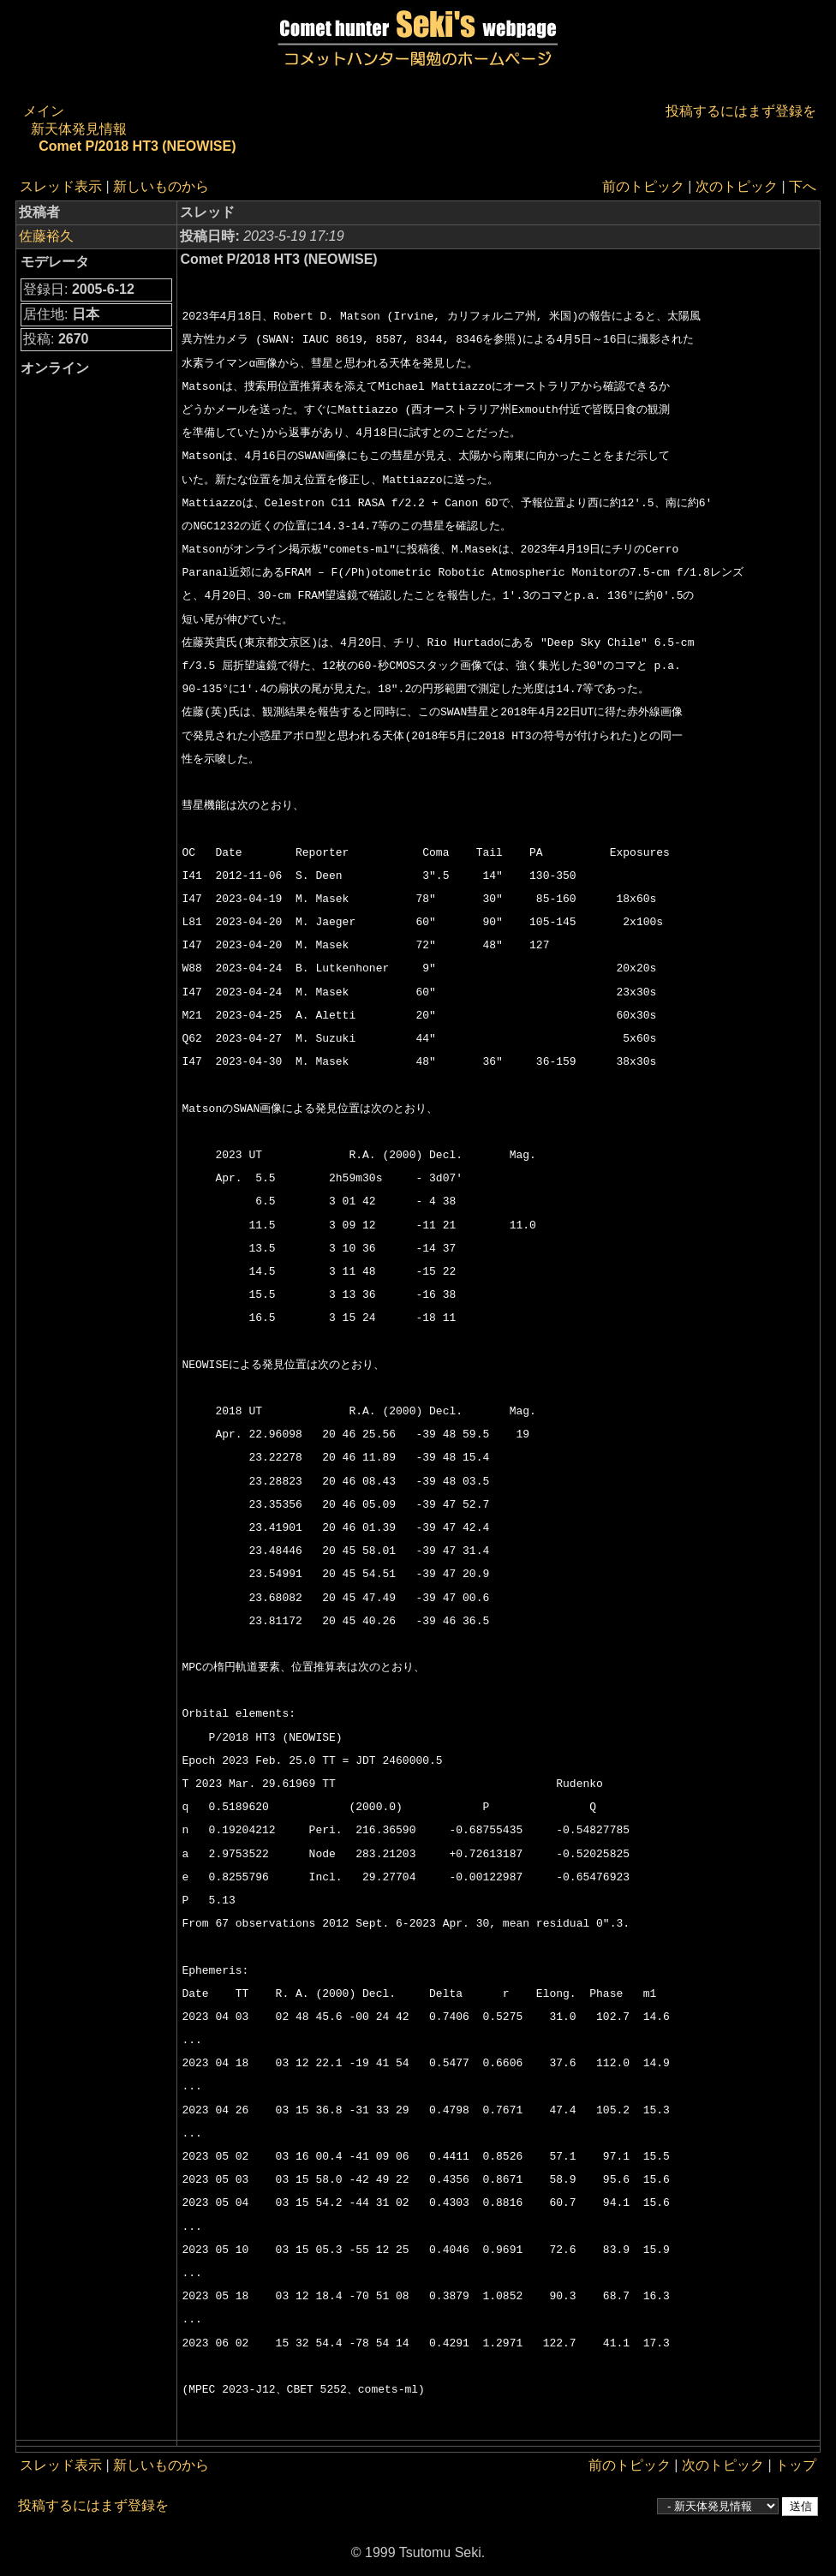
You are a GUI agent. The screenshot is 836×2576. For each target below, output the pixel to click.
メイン (43, 111)
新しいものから (161, 186)
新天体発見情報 (79, 129)
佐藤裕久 (46, 236)
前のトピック (643, 186)
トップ (795, 2465)
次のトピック (737, 186)
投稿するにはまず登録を (741, 111)
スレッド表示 (61, 186)
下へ (802, 186)
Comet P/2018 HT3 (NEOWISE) (137, 146)
